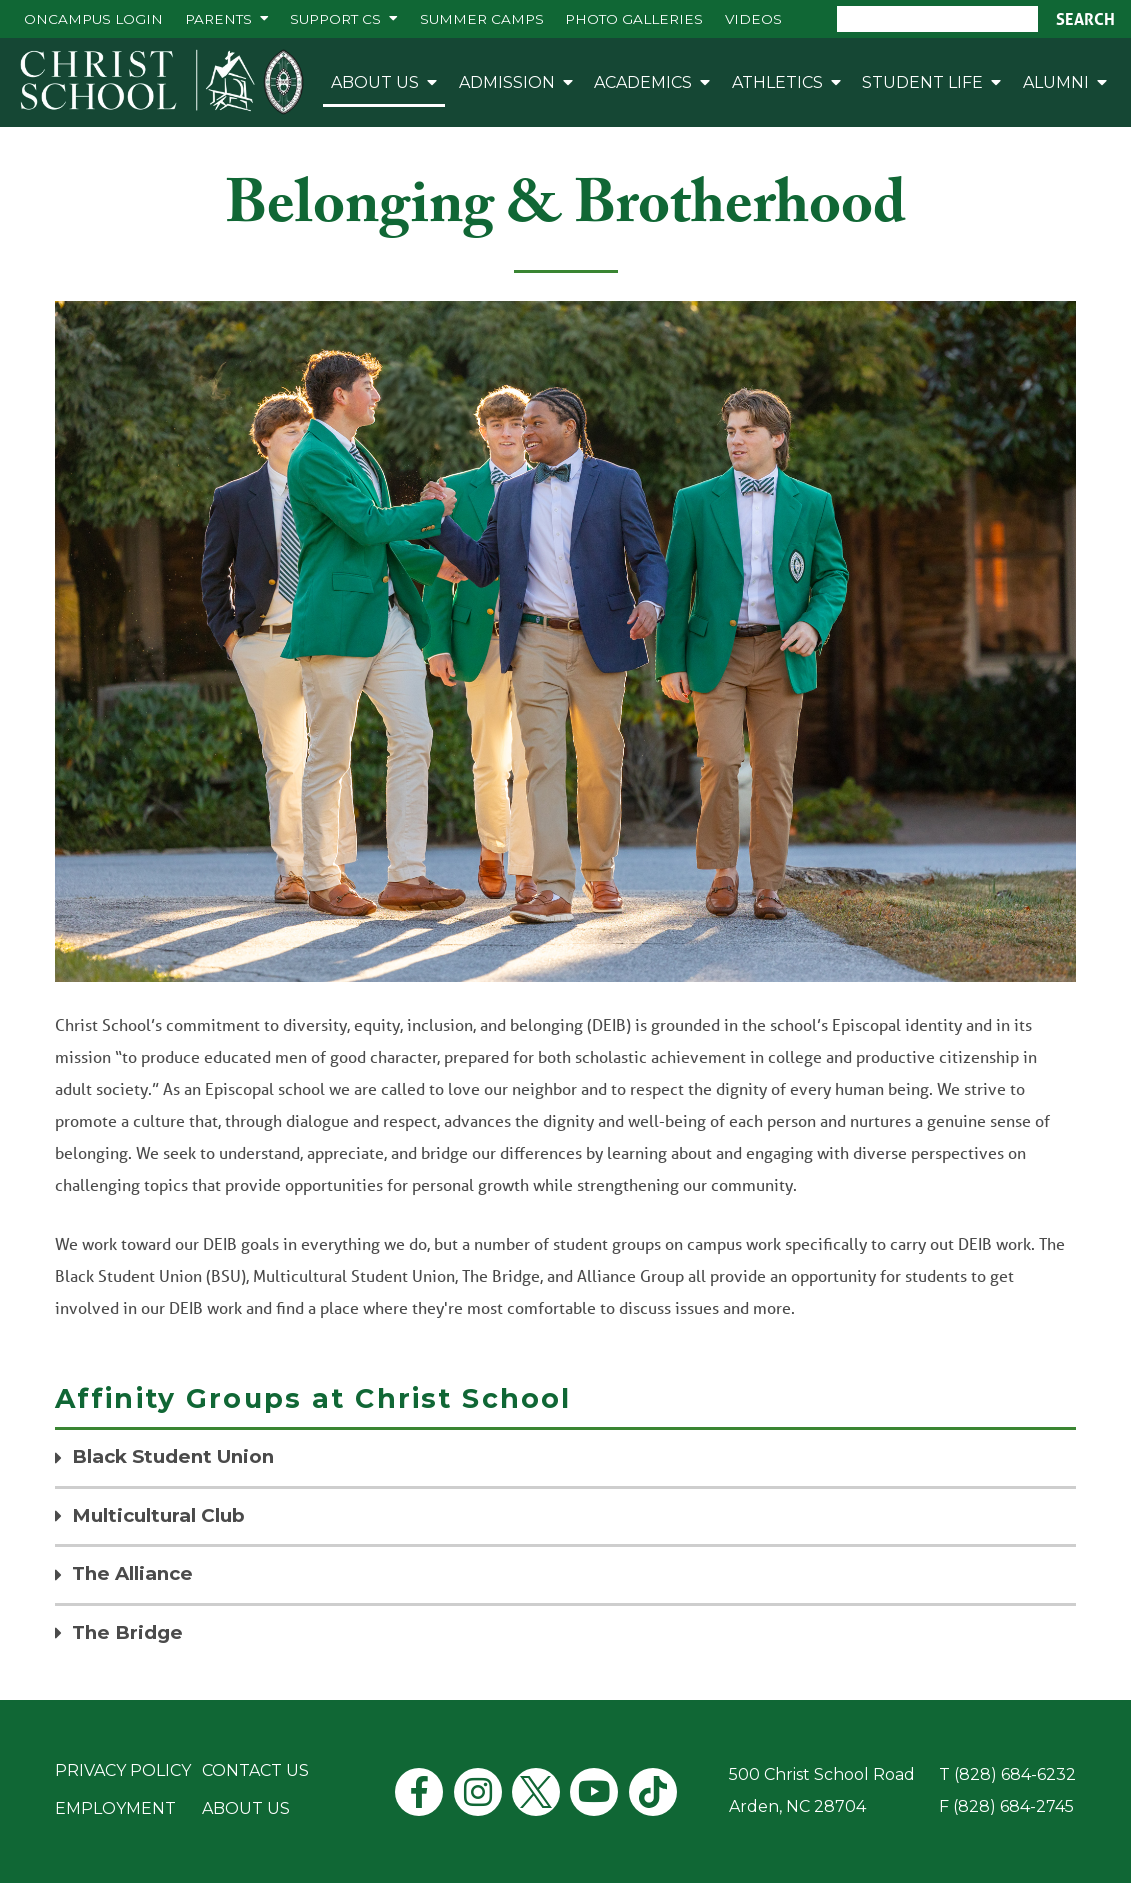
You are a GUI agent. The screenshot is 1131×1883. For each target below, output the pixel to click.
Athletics (777, 82)
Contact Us (255, 1770)
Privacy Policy (123, 1770)
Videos (753, 19)
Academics (643, 82)
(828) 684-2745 (1013, 1806)
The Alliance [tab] (132, 1573)
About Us (375, 82)
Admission (507, 82)
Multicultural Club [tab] (158, 1515)
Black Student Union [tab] (173, 1457)
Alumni (1056, 82)
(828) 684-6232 (1015, 1774)
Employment (115, 1808)
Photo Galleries (634, 19)
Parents (218, 19)
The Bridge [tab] (127, 1632)
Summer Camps (482, 19)
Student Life (922, 82)
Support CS (335, 19)
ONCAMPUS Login (93, 19)
